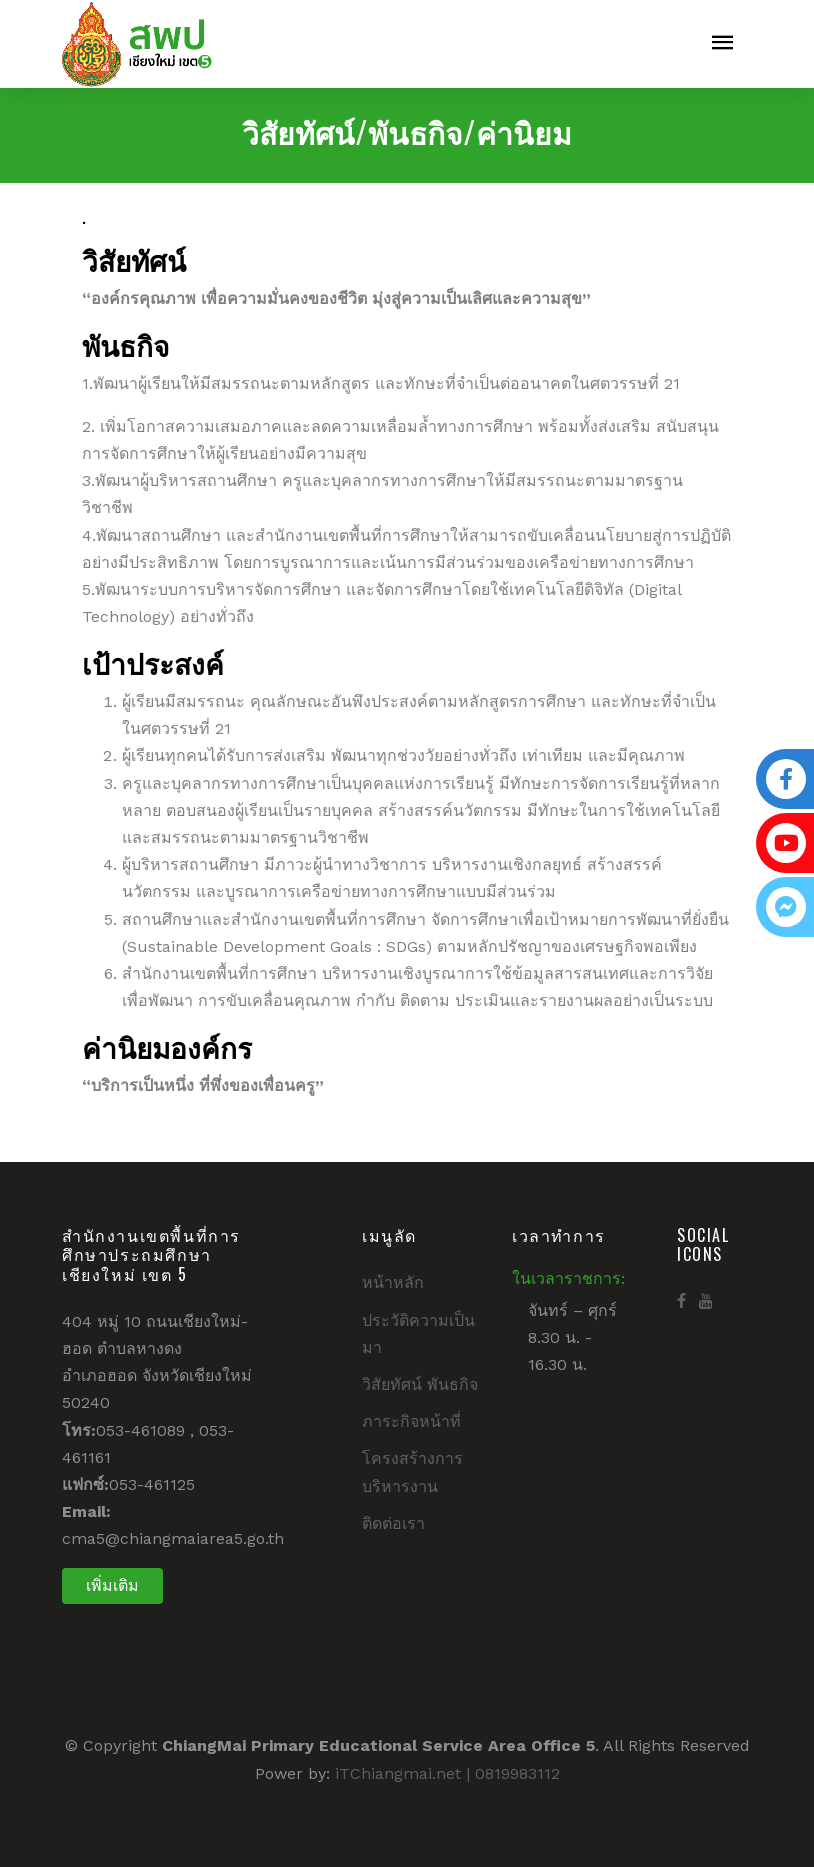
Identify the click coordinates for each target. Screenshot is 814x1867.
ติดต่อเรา (393, 1523)
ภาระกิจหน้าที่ (411, 1421)
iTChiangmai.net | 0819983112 (447, 1773)
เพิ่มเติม (112, 1585)
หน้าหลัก (393, 1282)
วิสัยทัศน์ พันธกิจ (420, 1384)
